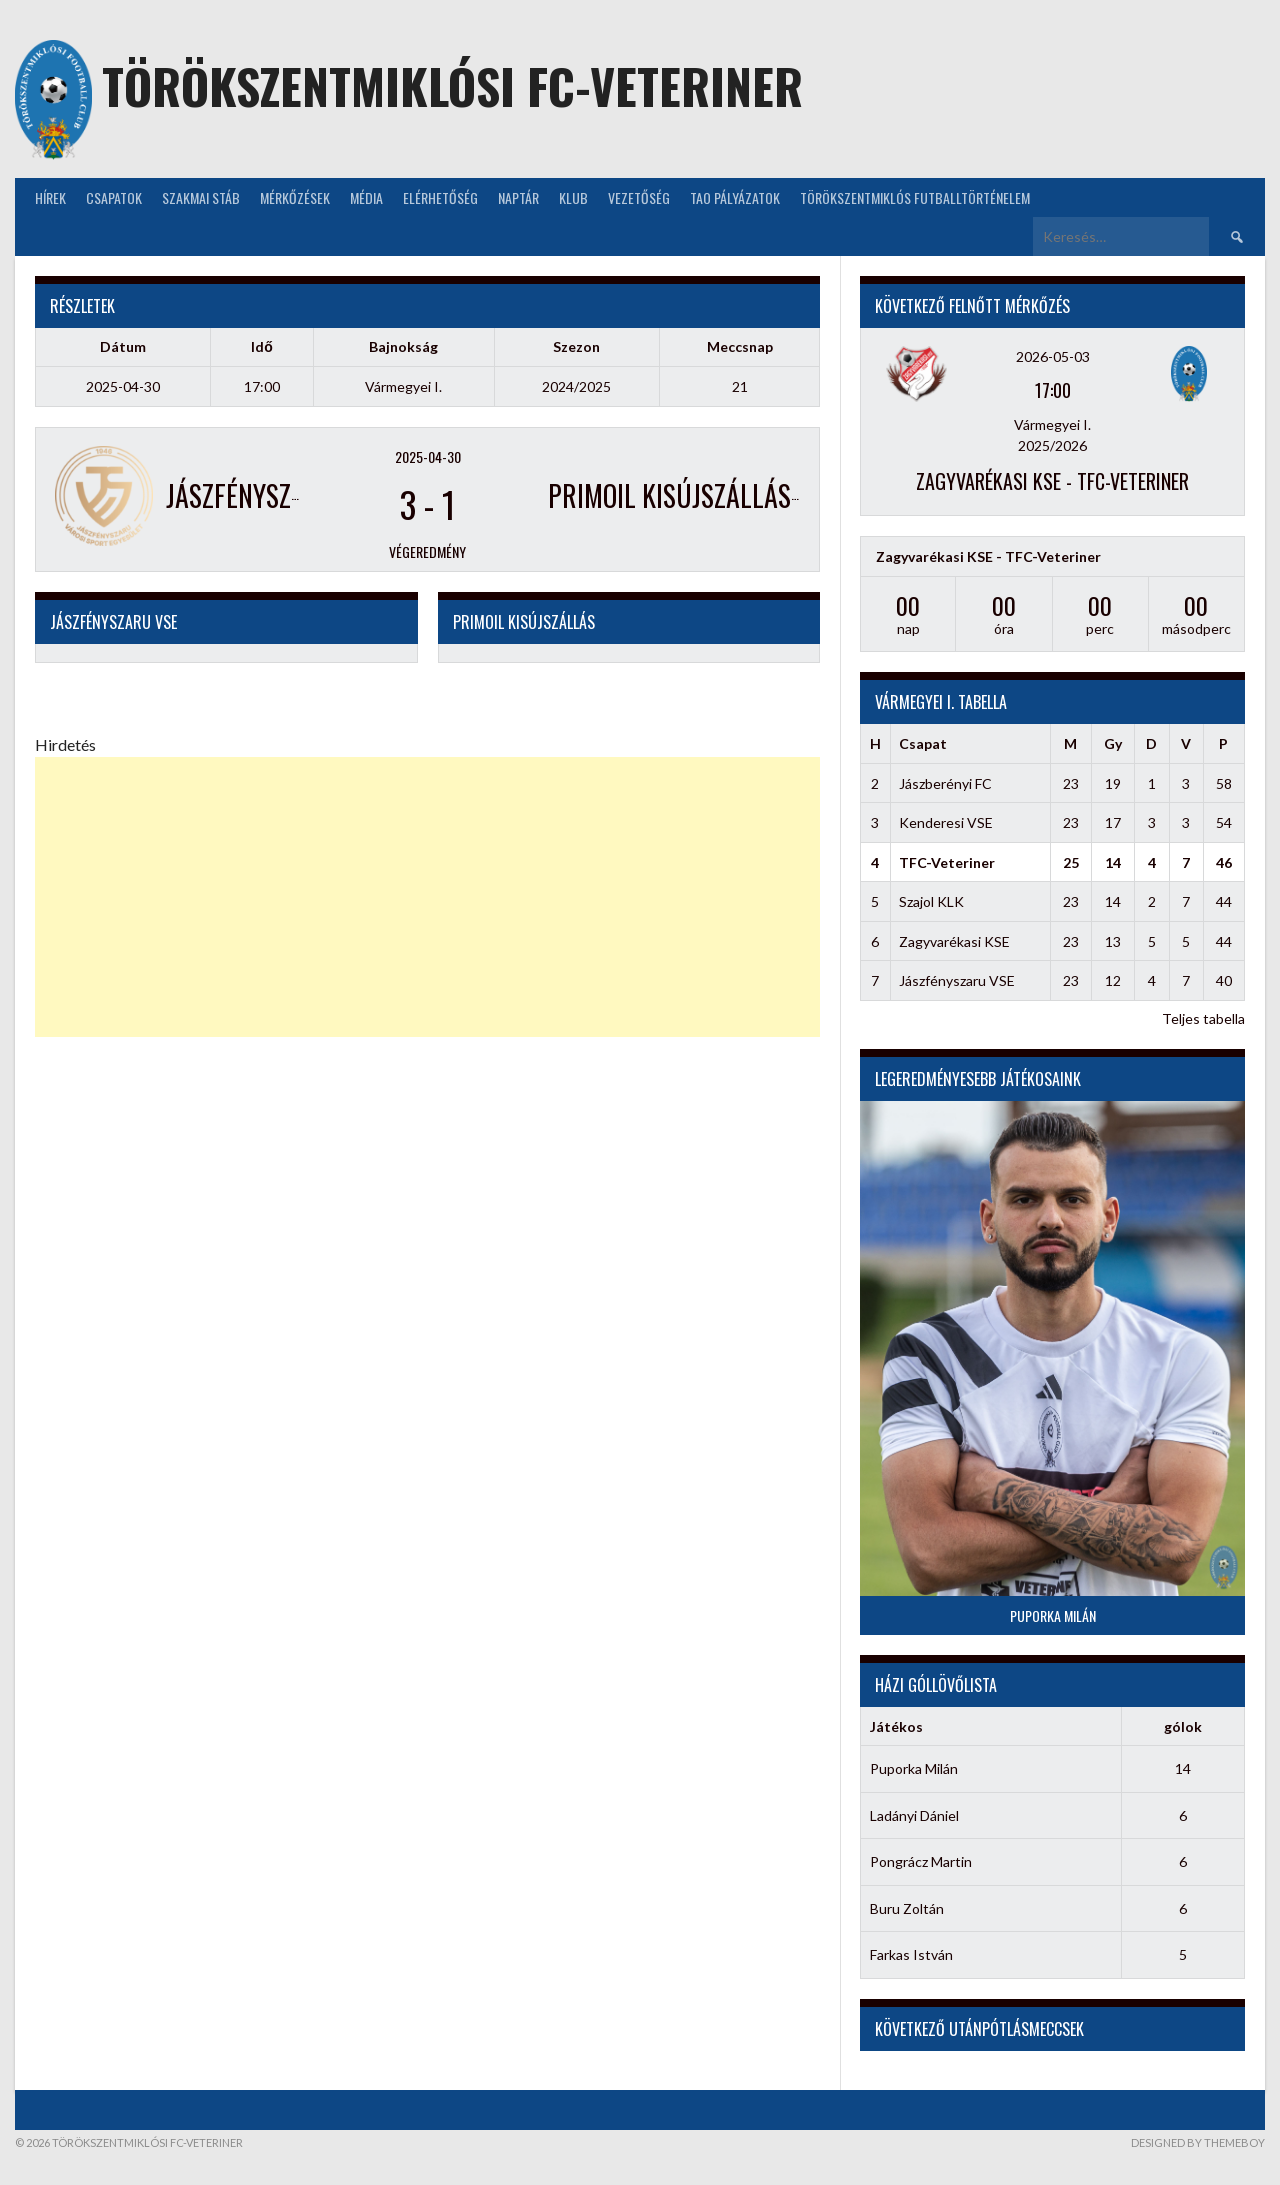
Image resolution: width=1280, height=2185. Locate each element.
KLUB (573, 197)
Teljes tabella (1203, 1018)
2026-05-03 (1053, 356)
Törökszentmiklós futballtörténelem (915, 197)
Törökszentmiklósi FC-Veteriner (452, 85)
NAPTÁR (518, 197)
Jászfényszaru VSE (957, 980)
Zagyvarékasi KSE (954, 941)
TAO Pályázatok (735, 197)
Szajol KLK (931, 901)
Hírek (50, 197)
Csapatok (114, 197)
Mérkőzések (295, 197)
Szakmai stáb (201, 197)
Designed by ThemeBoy (1198, 2142)
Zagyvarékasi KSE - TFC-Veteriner (1052, 481)
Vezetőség (639, 197)
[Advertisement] (427, 897)
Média (366, 197)
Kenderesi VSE (946, 822)
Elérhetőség (440, 197)
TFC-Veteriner (947, 862)
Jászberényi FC (945, 783)
